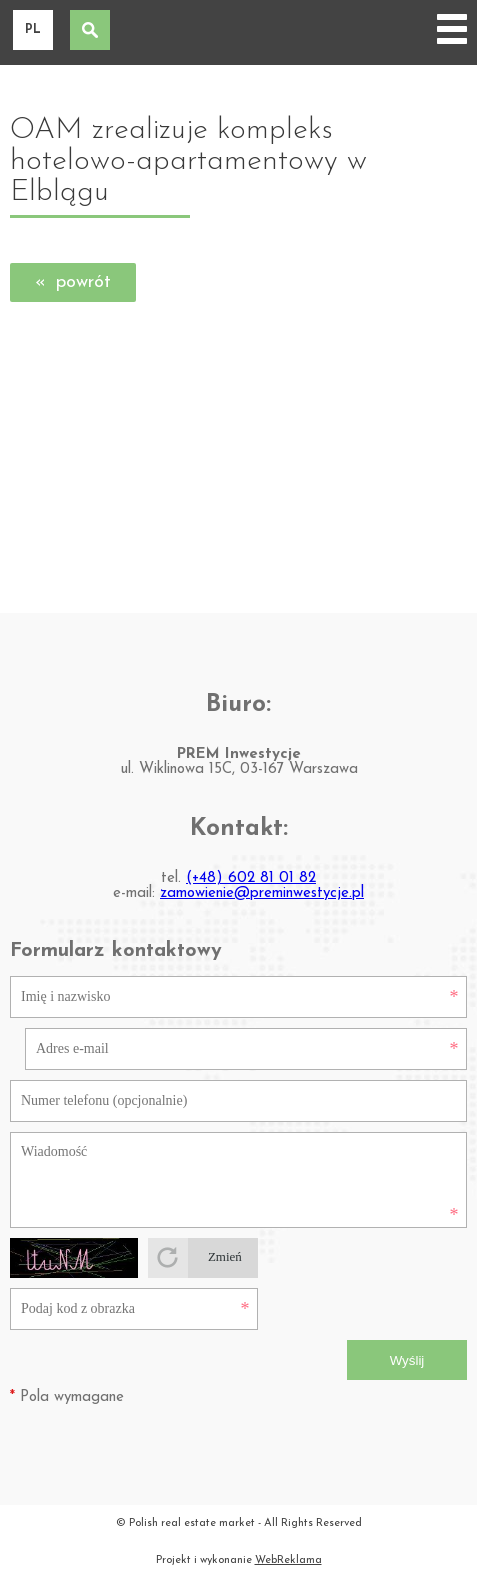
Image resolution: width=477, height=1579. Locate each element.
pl (33, 30)
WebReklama (288, 1560)
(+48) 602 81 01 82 (251, 878)
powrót (83, 282)
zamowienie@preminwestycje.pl (262, 893)
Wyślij (407, 1360)
